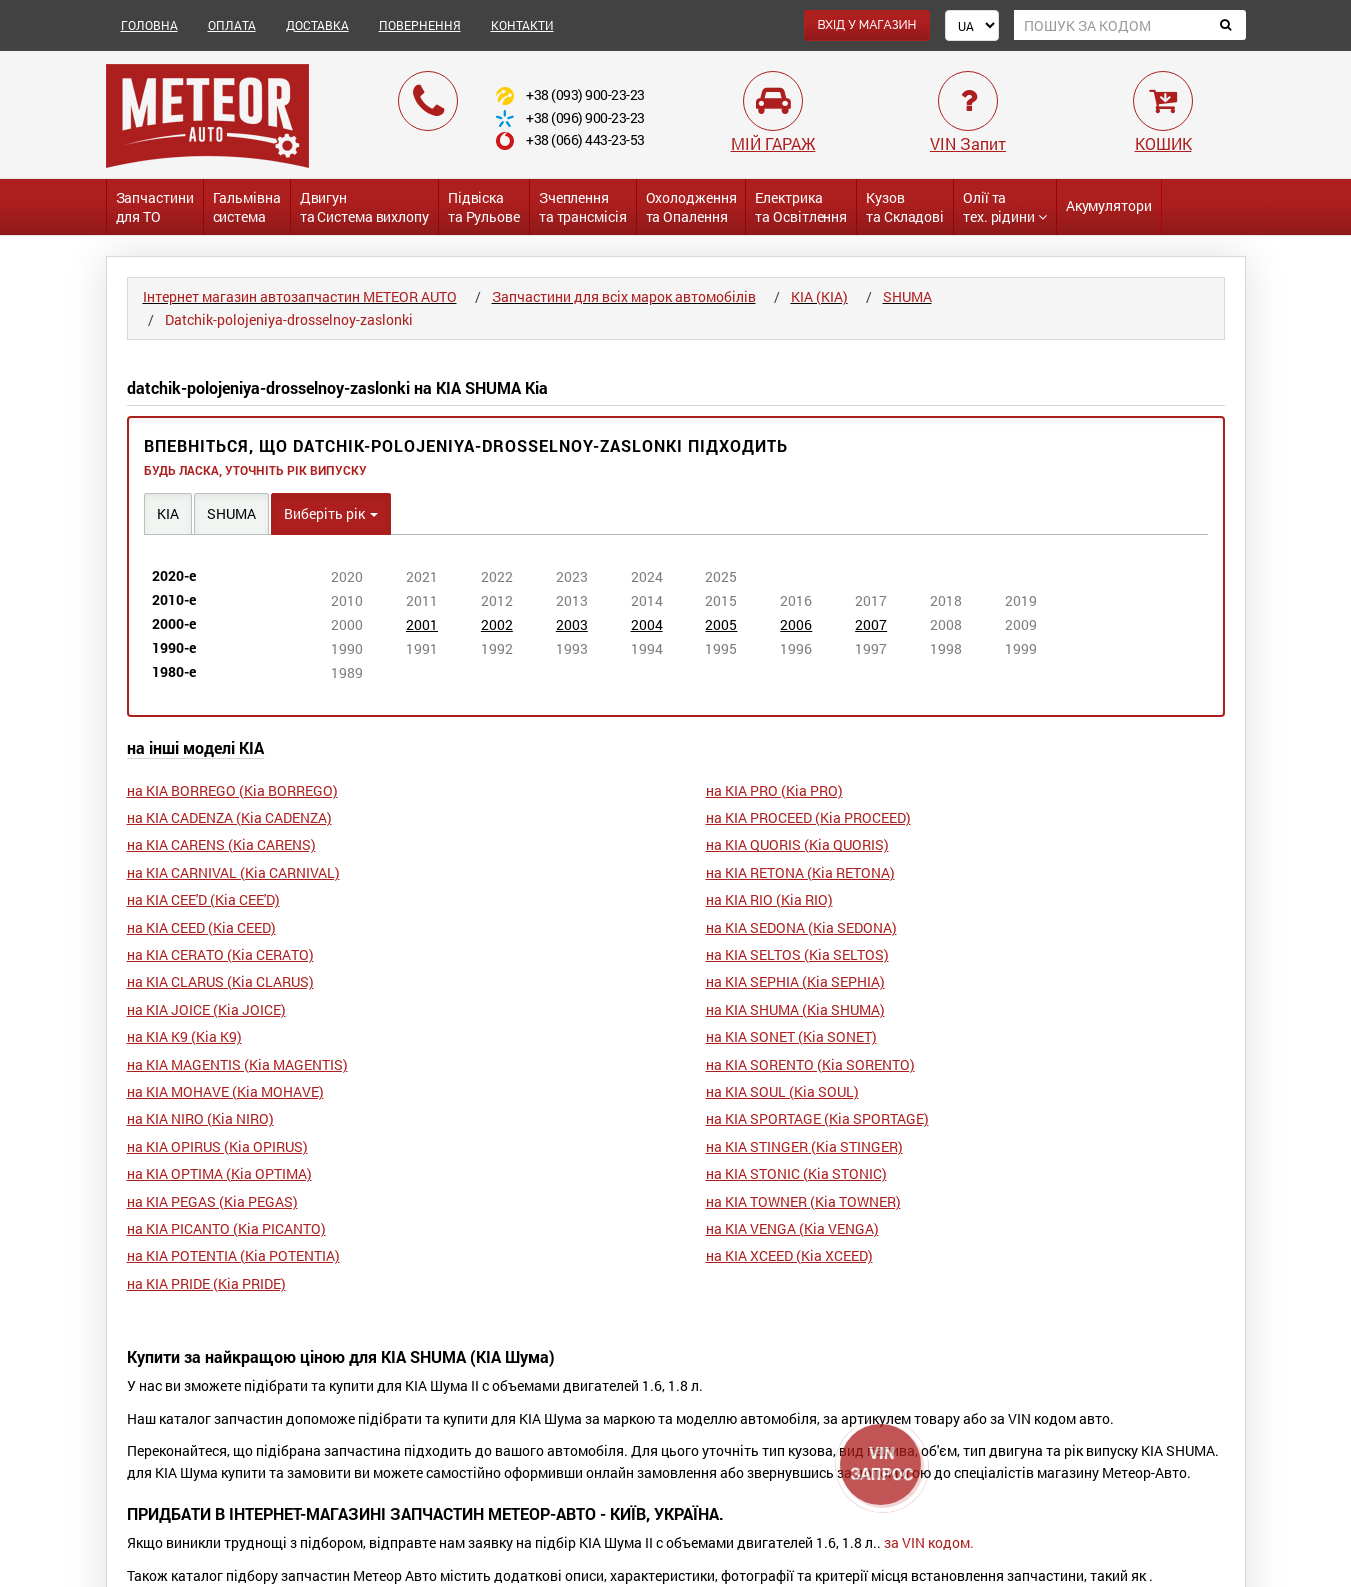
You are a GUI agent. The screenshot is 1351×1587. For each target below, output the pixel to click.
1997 (871, 648)
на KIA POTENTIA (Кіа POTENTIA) (233, 1255)
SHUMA (231, 513)
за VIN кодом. (929, 1542)
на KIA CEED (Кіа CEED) (201, 927)
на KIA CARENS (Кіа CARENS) (221, 844)
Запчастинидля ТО (155, 207)
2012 (497, 600)
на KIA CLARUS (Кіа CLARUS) (220, 981)
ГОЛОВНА (149, 25)
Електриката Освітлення (801, 207)
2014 (647, 600)
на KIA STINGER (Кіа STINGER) (804, 1146)
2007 (871, 624)
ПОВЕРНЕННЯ (420, 25)
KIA (168, 513)
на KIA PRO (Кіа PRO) (774, 790)
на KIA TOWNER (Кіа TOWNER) (803, 1201)
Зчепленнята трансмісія (583, 207)
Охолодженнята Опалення (691, 207)
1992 (497, 648)
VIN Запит (968, 143)
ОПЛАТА (232, 25)
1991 (422, 648)
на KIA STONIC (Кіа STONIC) (796, 1173)
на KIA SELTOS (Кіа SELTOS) (797, 954)
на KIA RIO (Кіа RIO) (769, 899)
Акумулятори (1109, 205)
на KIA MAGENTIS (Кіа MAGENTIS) (237, 1064)
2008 (946, 624)
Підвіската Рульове (484, 207)
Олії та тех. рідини (1005, 207)
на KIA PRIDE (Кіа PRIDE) (206, 1283)
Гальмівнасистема (247, 207)
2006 (796, 624)
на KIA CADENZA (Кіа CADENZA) (229, 817)
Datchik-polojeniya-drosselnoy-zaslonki (289, 319)
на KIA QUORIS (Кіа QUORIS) (797, 844)
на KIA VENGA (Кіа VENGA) (792, 1228)
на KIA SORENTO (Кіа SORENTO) (810, 1064)
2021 (422, 576)
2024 (647, 576)
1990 (347, 648)
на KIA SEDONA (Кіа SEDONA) (801, 927)
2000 (347, 624)
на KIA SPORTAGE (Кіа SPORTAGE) (817, 1118)
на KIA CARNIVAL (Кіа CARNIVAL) (233, 872)
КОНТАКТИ (522, 25)
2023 (572, 576)
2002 (497, 624)
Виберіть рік (331, 513)
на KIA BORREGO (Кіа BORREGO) (232, 790)
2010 (347, 600)
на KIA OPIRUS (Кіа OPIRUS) (217, 1146)
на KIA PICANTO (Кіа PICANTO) (226, 1228)
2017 (871, 600)
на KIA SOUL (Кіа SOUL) (782, 1091)
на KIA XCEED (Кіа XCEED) (789, 1255)
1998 (946, 648)
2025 (721, 576)
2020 (347, 576)
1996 (796, 648)
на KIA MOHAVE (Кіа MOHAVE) (225, 1091)
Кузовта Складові (905, 207)
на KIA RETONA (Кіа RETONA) (800, 872)
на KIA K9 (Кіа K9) (184, 1036)
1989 (347, 672)
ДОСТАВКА (317, 25)
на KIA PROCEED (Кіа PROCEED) (808, 817)
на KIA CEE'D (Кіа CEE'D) (203, 899)
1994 (647, 648)
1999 (1021, 648)
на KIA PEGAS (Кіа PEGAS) (212, 1201)
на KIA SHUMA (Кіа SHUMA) (795, 1009)
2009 (1021, 624)
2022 (497, 576)
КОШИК (1163, 143)
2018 (946, 600)
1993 (572, 648)
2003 (572, 624)
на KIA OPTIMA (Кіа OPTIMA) (219, 1173)
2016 (796, 600)
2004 (647, 624)
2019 (1021, 600)
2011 (422, 600)
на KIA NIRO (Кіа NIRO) (200, 1118)
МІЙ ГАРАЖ (773, 143)
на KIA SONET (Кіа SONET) (791, 1036)
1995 (721, 648)
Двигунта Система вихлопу (364, 207)
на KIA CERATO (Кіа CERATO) (220, 954)
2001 (422, 624)
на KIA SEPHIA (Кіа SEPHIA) (795, 981)
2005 (721, 624)
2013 (572, 600)
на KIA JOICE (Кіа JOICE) (206, 1009)
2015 (721, 600)
